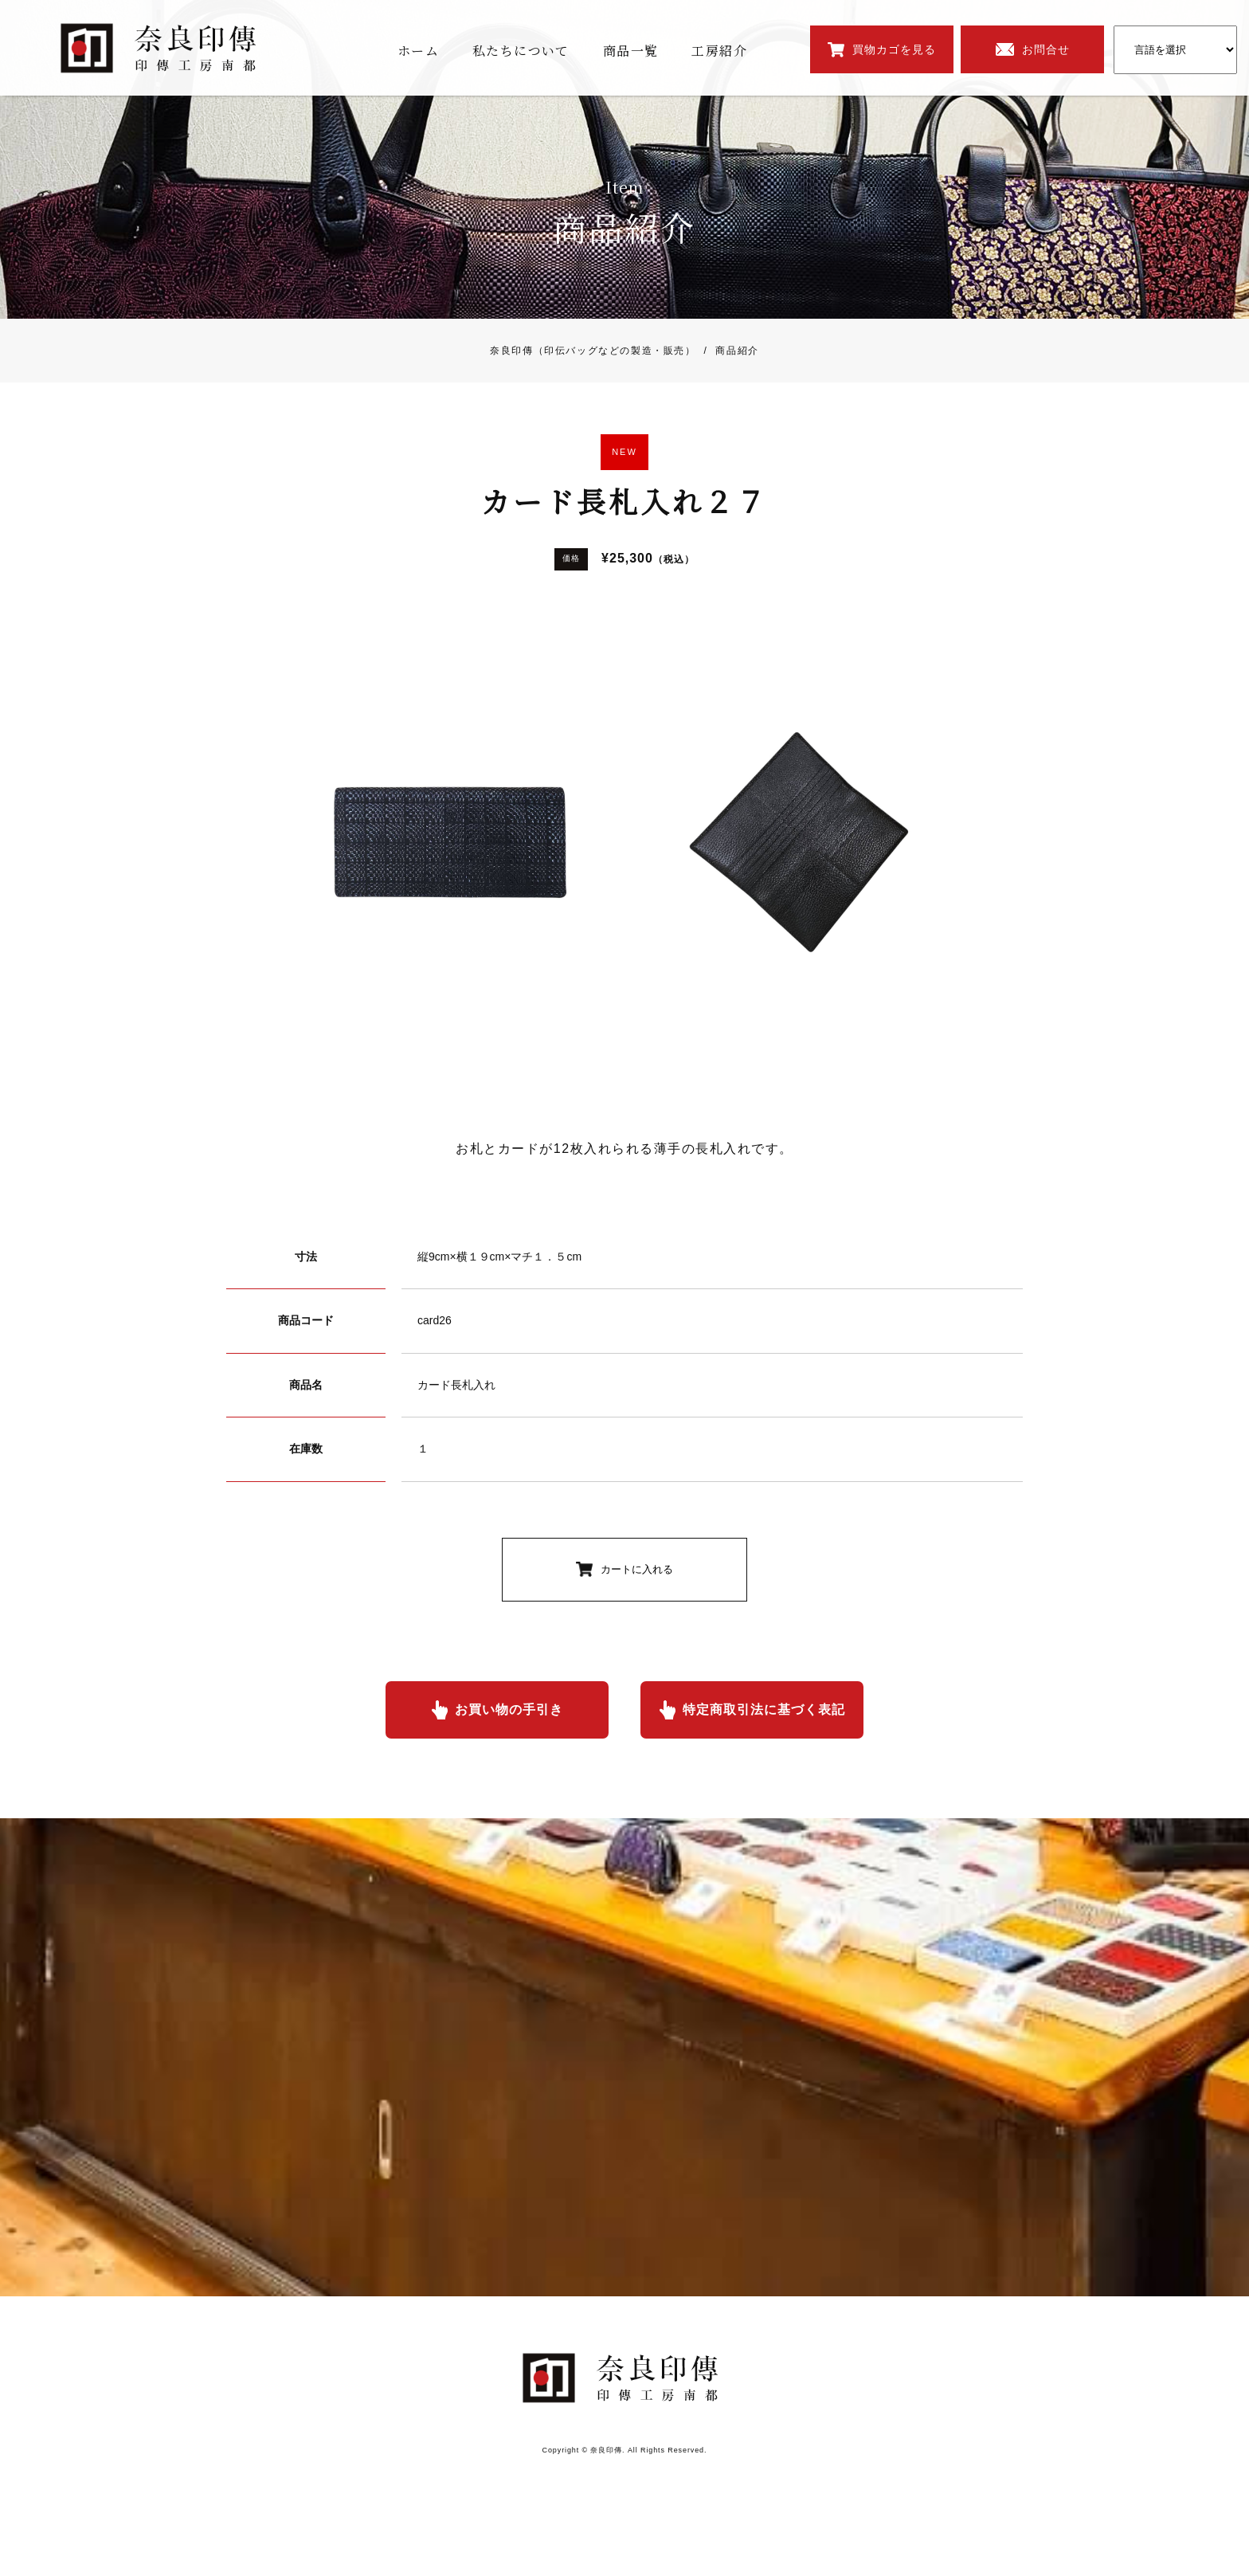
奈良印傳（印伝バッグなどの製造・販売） (592, 350)
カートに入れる (637, 1569)
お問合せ (1046, 49)
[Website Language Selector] (1175, 49)
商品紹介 (727, 350)
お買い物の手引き (509, 1709)
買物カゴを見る (894, 49)
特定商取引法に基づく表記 (764, 1709)
